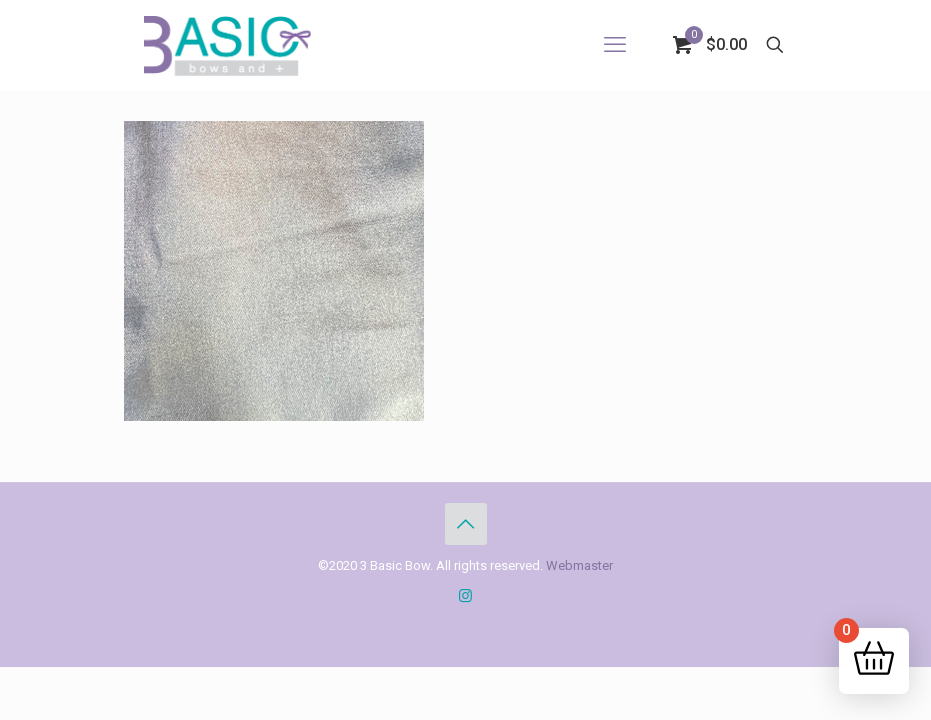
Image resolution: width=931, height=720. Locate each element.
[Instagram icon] (465, 596)
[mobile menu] (615, 45)
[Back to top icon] (466, 524)
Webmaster (579, 565)
